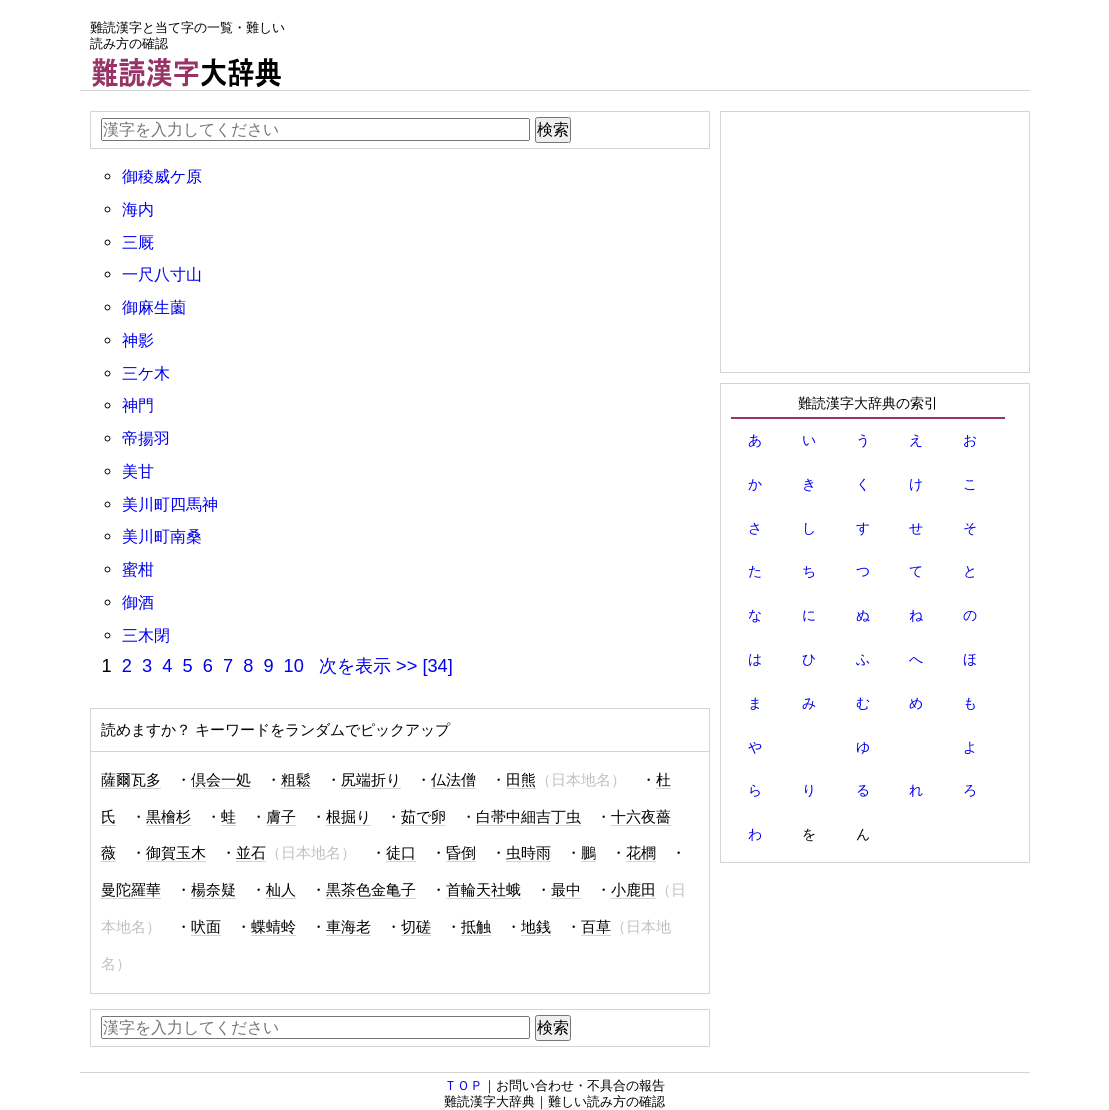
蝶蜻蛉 (273, 927)
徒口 (401, 853)
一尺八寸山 (162, 274)
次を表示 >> (368, 666)
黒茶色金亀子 (371, 890)
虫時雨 (528, 853)
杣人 (281, 890)
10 (294, 666)
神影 (138, 340)
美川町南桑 (162, 536)
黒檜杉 (168, 817)
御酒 (138, 602)
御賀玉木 (176, 853)
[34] (437, 666)
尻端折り (371, 780)
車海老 (348, 927)
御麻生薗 (154, 307)
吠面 (206, 927)
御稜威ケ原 (162, 176)
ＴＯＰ (463, 1085)
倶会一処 (221, 780)
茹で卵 (423, 817)
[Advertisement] (666, 45)
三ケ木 (146, 373)
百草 (596, 927)
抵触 (476, 927)
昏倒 (461, 853)
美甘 (138, 471)
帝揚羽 (146, 438)
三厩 (138, 242)
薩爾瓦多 (131, 780)
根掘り (348, 817)
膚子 (281, 817)
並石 (251, 853)
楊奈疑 (213, 890)
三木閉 (146, 635)
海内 (138, 209)
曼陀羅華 (131, 890)
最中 (566, 890)
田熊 (521, 780)
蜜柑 (138, 569)
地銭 (536, 927)
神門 (138, 405)
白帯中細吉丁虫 (528, 817)
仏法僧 (453, 780)
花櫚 (641, 853)
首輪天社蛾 (483, 890)
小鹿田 (633, 890)
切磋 (416, 927)
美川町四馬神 (170, 504)
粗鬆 (296, 780)
